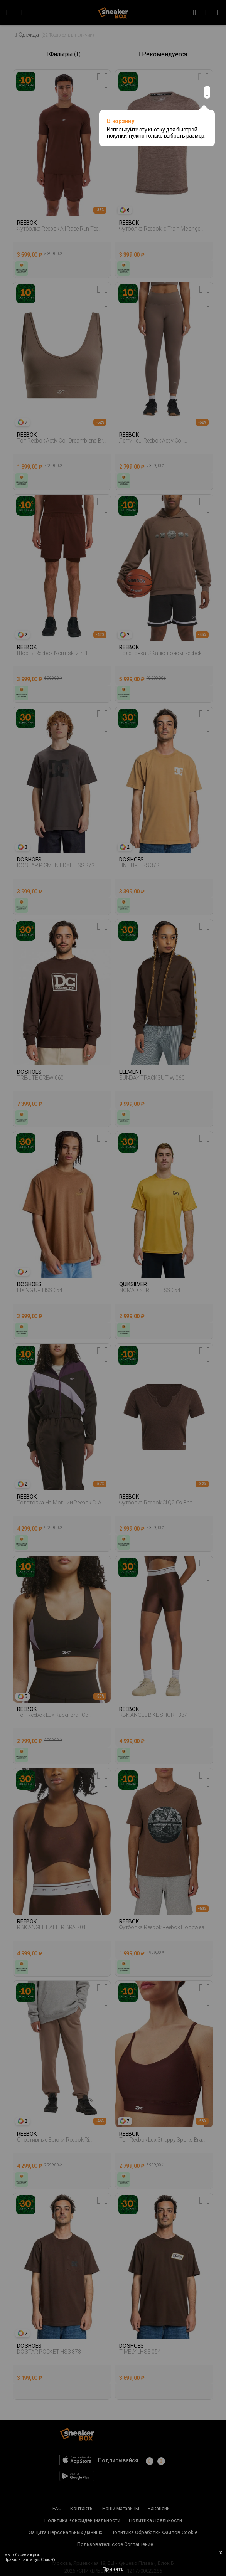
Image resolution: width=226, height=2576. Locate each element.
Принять (113, 2569)
